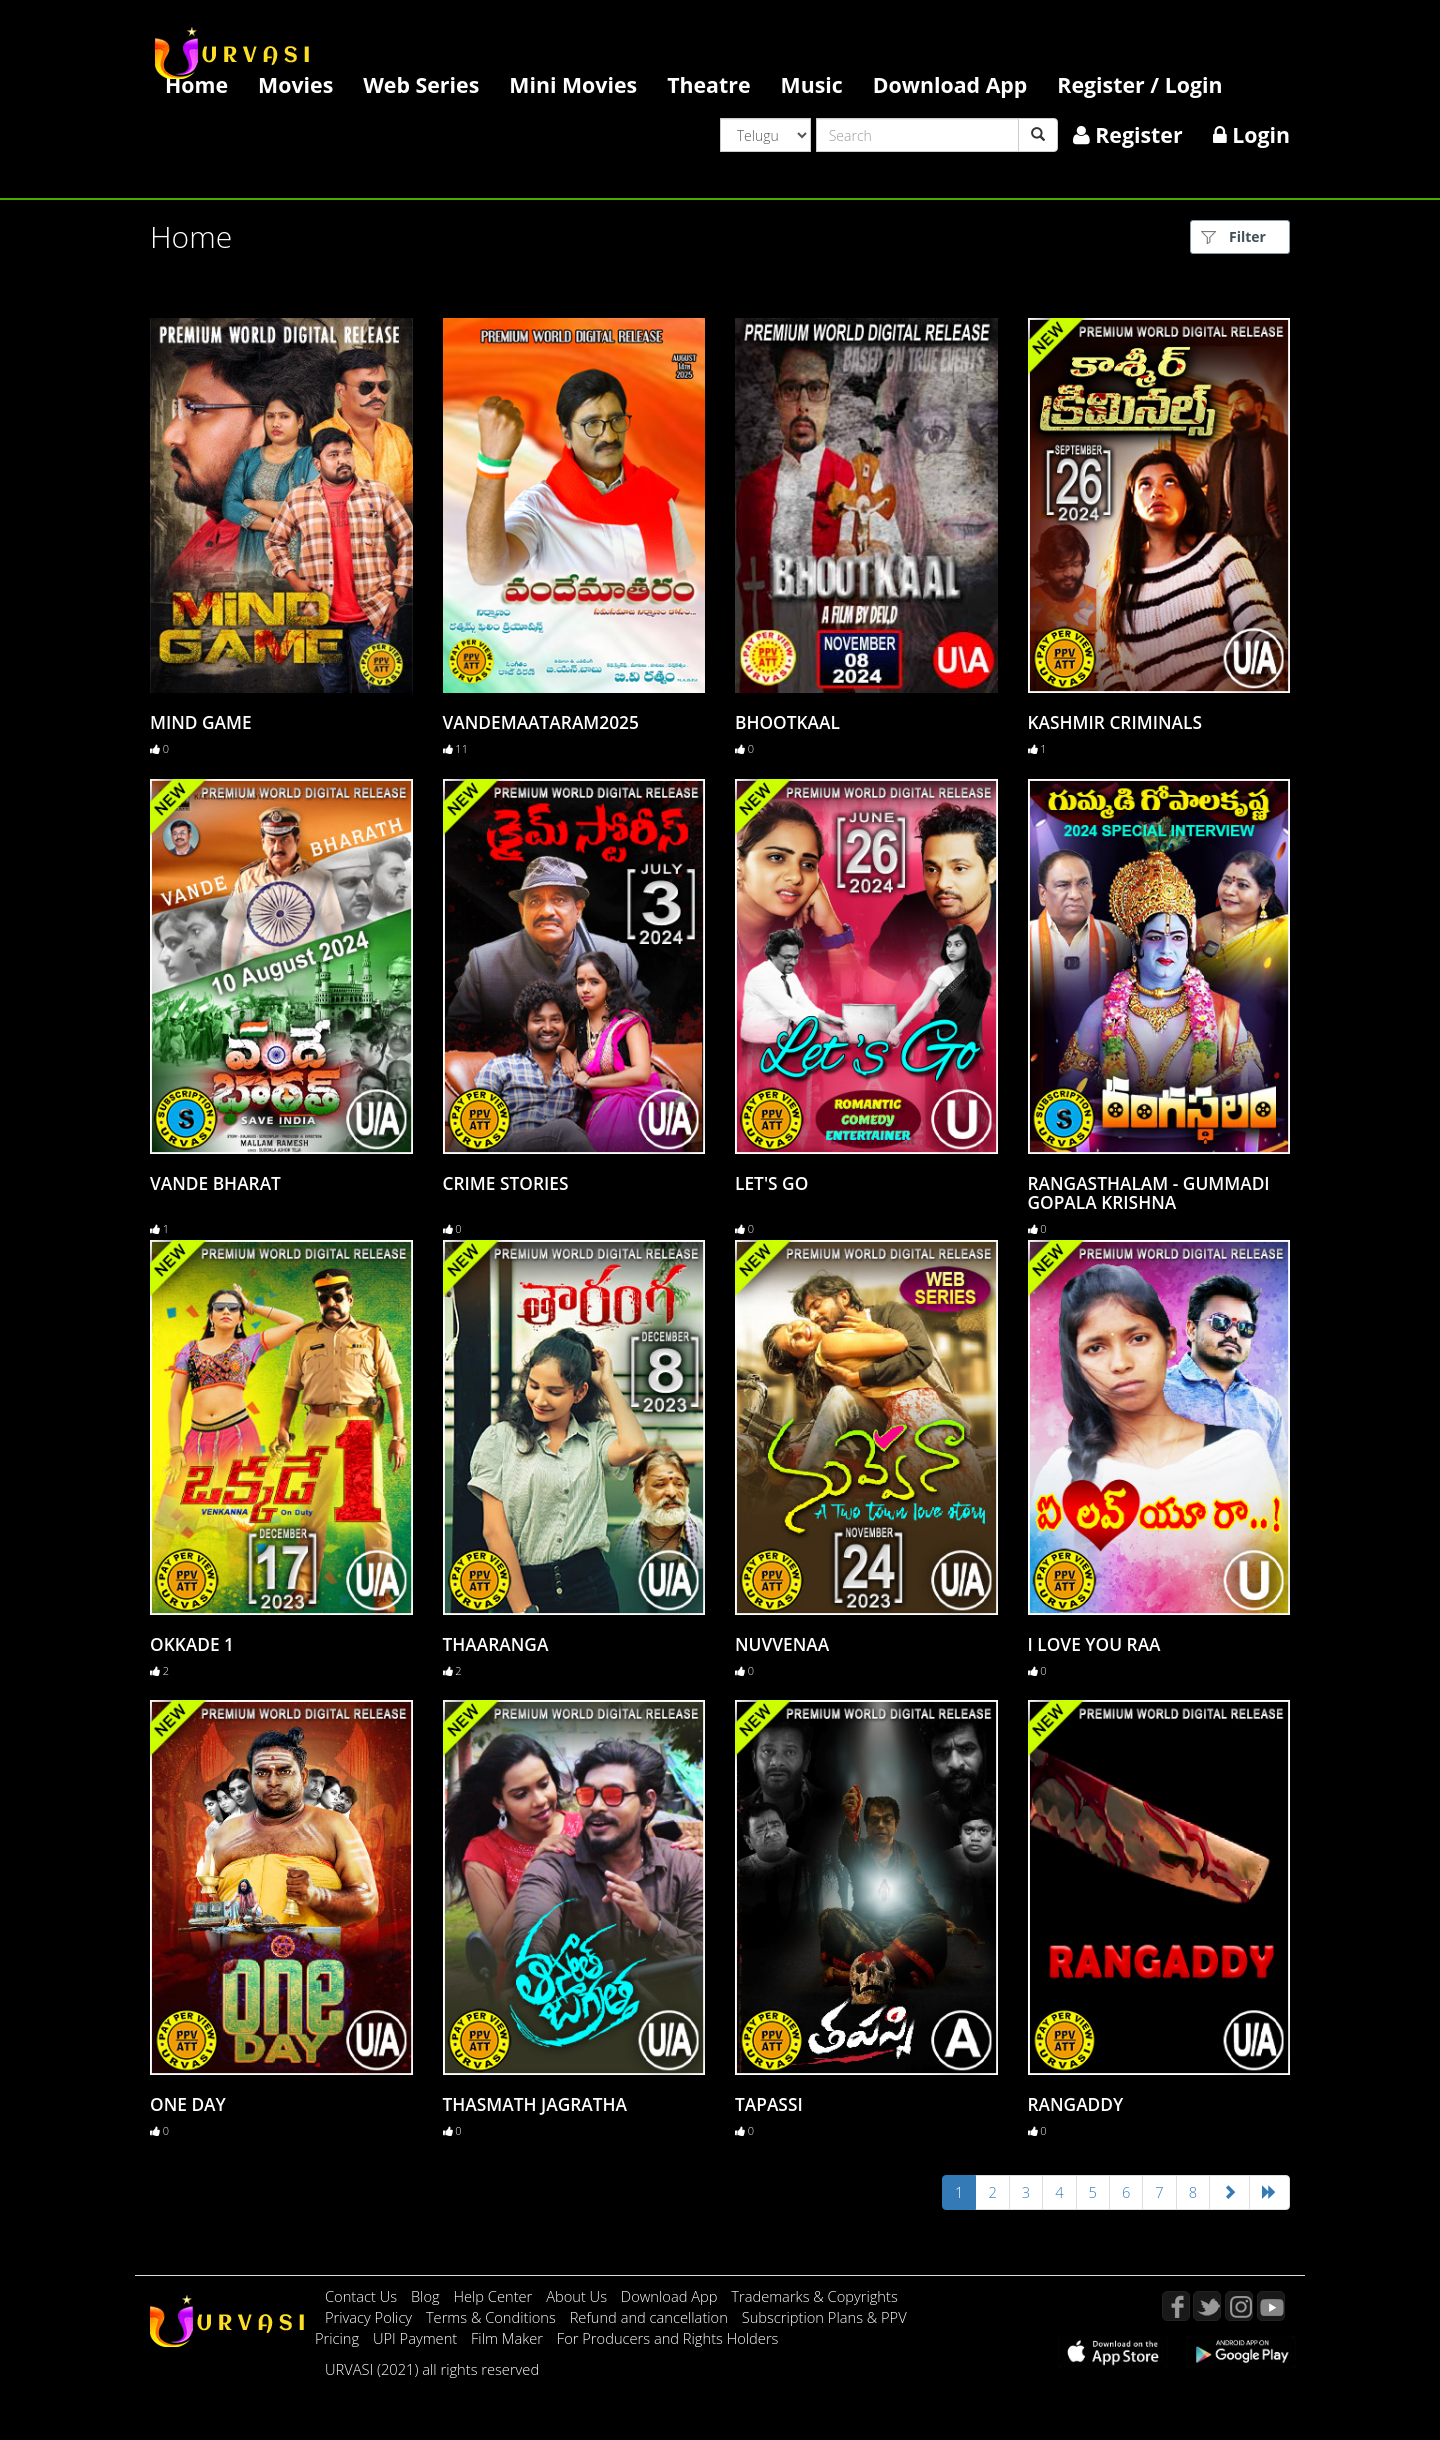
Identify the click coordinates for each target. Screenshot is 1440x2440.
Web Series (421, 84)
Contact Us (361, 2296)
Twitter (1207, 2306)
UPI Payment (417, 2338)
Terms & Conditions (493, 2317)
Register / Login (1139, 84)
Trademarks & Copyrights (814, 2296)
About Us (578, 2296)
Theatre (708, 84)
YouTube (1271, 2306)
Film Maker (509, 2338)
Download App (950, 84)
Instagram (1239, 2306)
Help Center (492, 2296)
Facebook (1176, 2306)
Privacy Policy (370, 2317)
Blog (425, 2296)
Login (1251, 134)
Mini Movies (573, 84)
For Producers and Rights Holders (668, 2338)
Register (1128, 134)
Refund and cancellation (651, 2317)
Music (812, 84)
